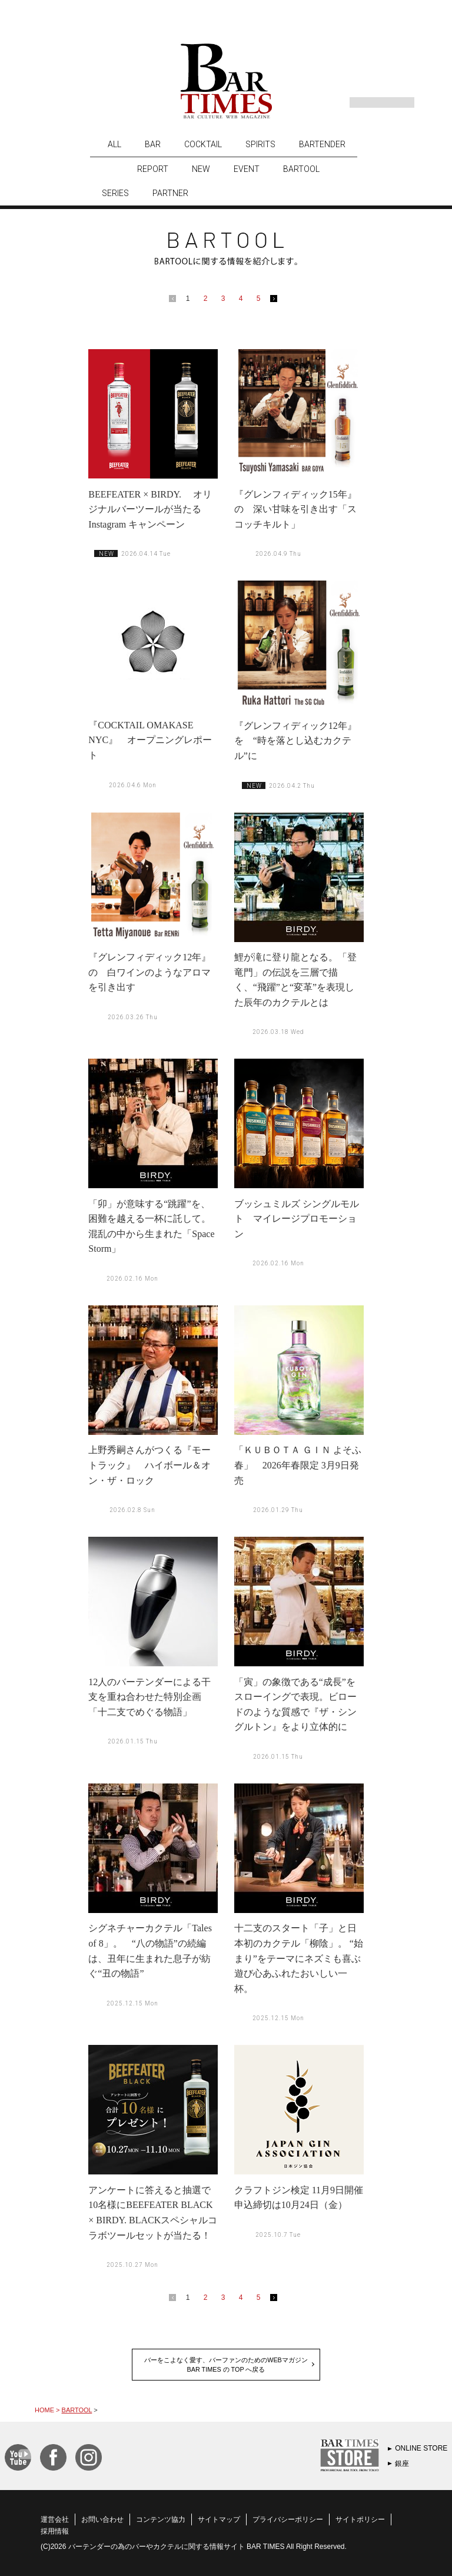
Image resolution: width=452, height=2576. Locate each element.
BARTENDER (322, 144)
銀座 (402, 2463)
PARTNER (170, 193)
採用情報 (55, 2531)
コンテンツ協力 (160, 2519)
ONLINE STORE (421, 2448)
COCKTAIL (203, 144)
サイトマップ (219, 2519)
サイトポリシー (360, 2519)
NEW (201, 169)
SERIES (115, 193)
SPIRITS (260, 144)
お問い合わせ (102, 2519)
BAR (153, 144)
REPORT (152, 169)
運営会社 (55, 2519)
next (276, 301)
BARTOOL (301, 169)
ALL (114, 144)
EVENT (247, 169)
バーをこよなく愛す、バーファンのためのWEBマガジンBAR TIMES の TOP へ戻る (226, 2364)
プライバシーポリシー (287, 2519)
